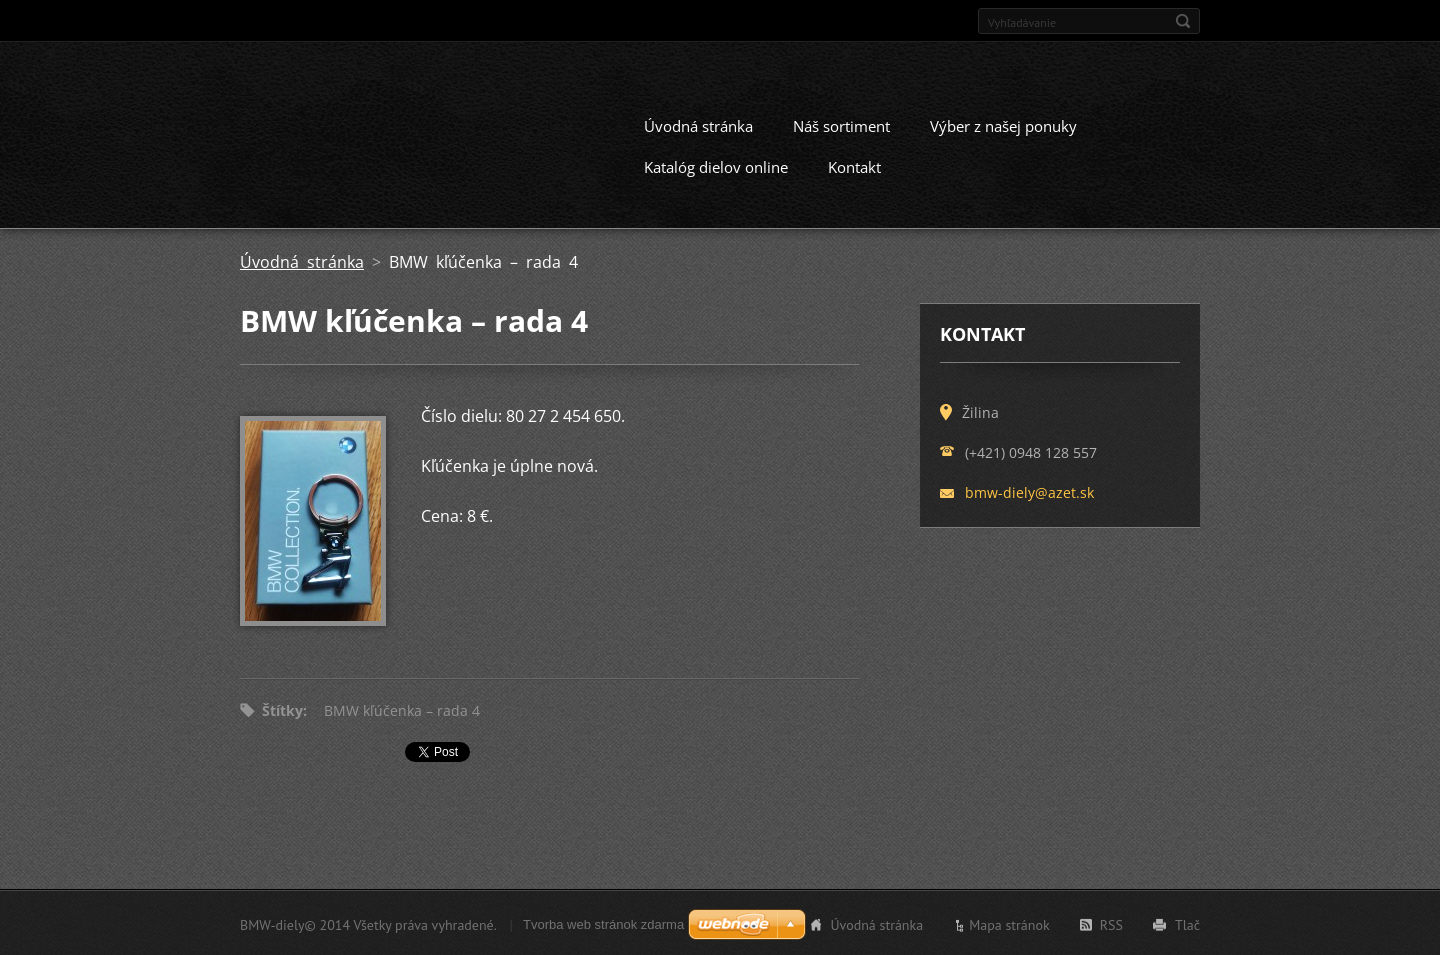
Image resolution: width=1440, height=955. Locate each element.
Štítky (282, 708)
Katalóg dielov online (716, 165)
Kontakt (854, 165)
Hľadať (1183, 21)
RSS (1111, 923)
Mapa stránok (1009, 923)
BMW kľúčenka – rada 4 (402, 708)
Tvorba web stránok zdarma (603, 922)
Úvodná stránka (698, 124)
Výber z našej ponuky (1003, 124)
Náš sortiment (841, 124)
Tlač (1187, 923)
